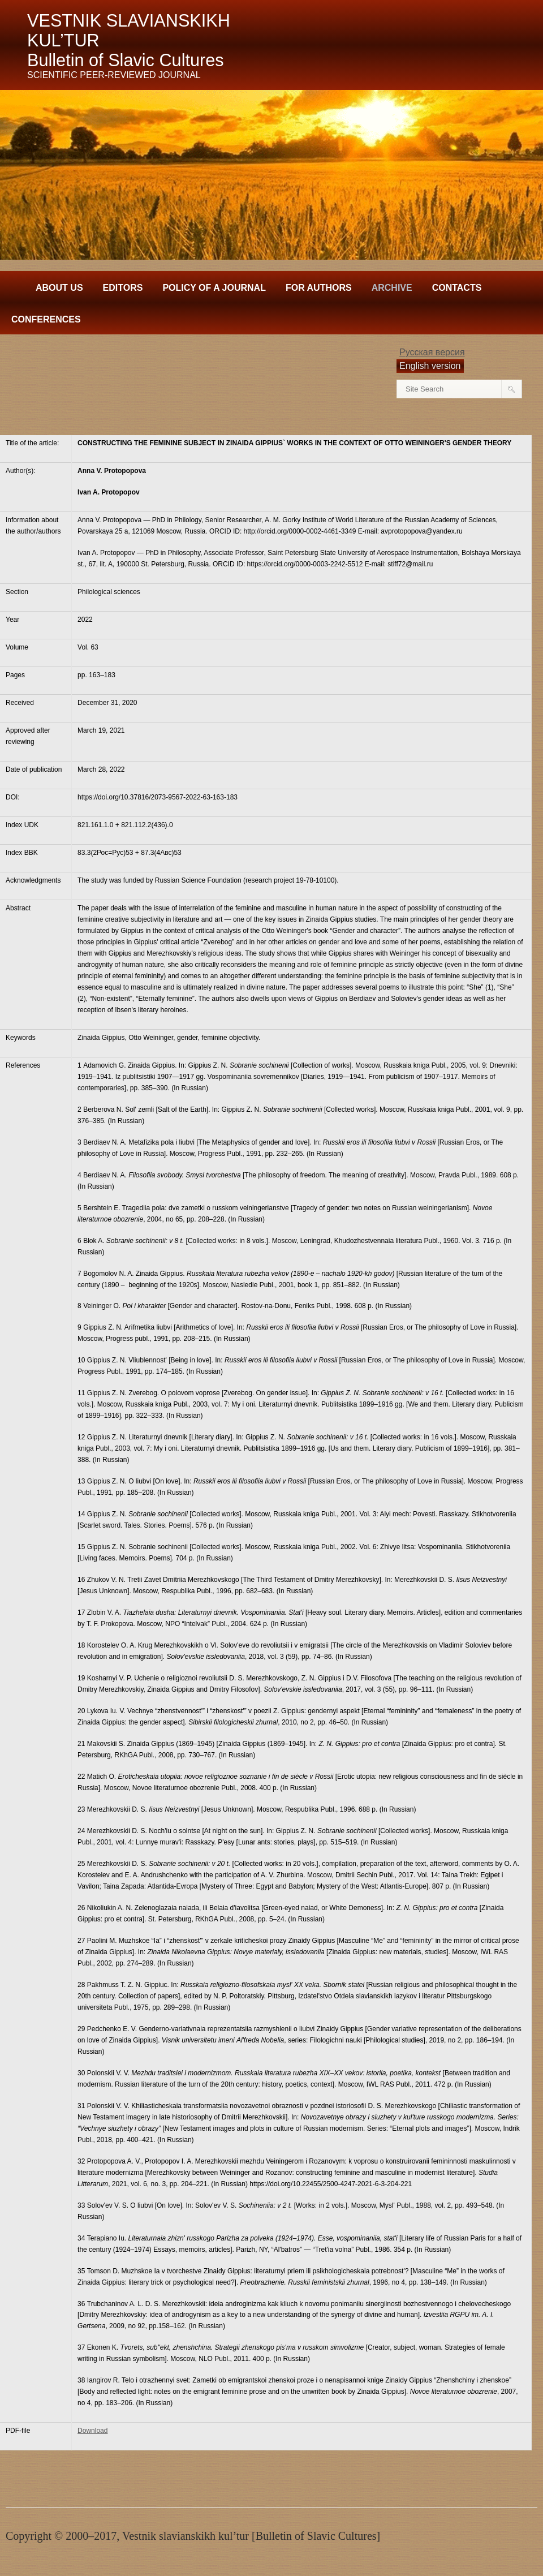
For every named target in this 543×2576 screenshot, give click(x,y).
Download (92, 2431)
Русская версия (432, 352)
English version (430, 366)
